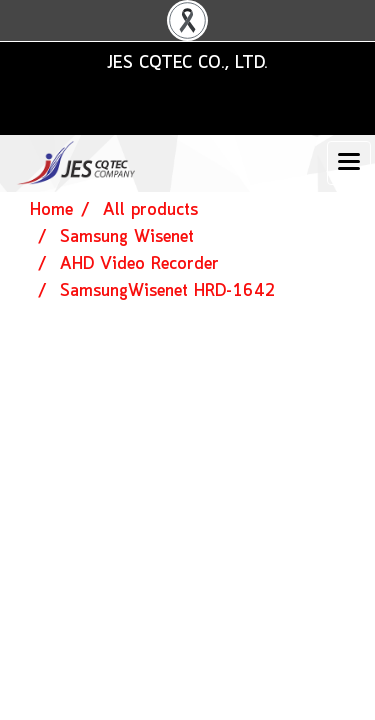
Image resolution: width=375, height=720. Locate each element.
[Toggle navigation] (349, 163)
